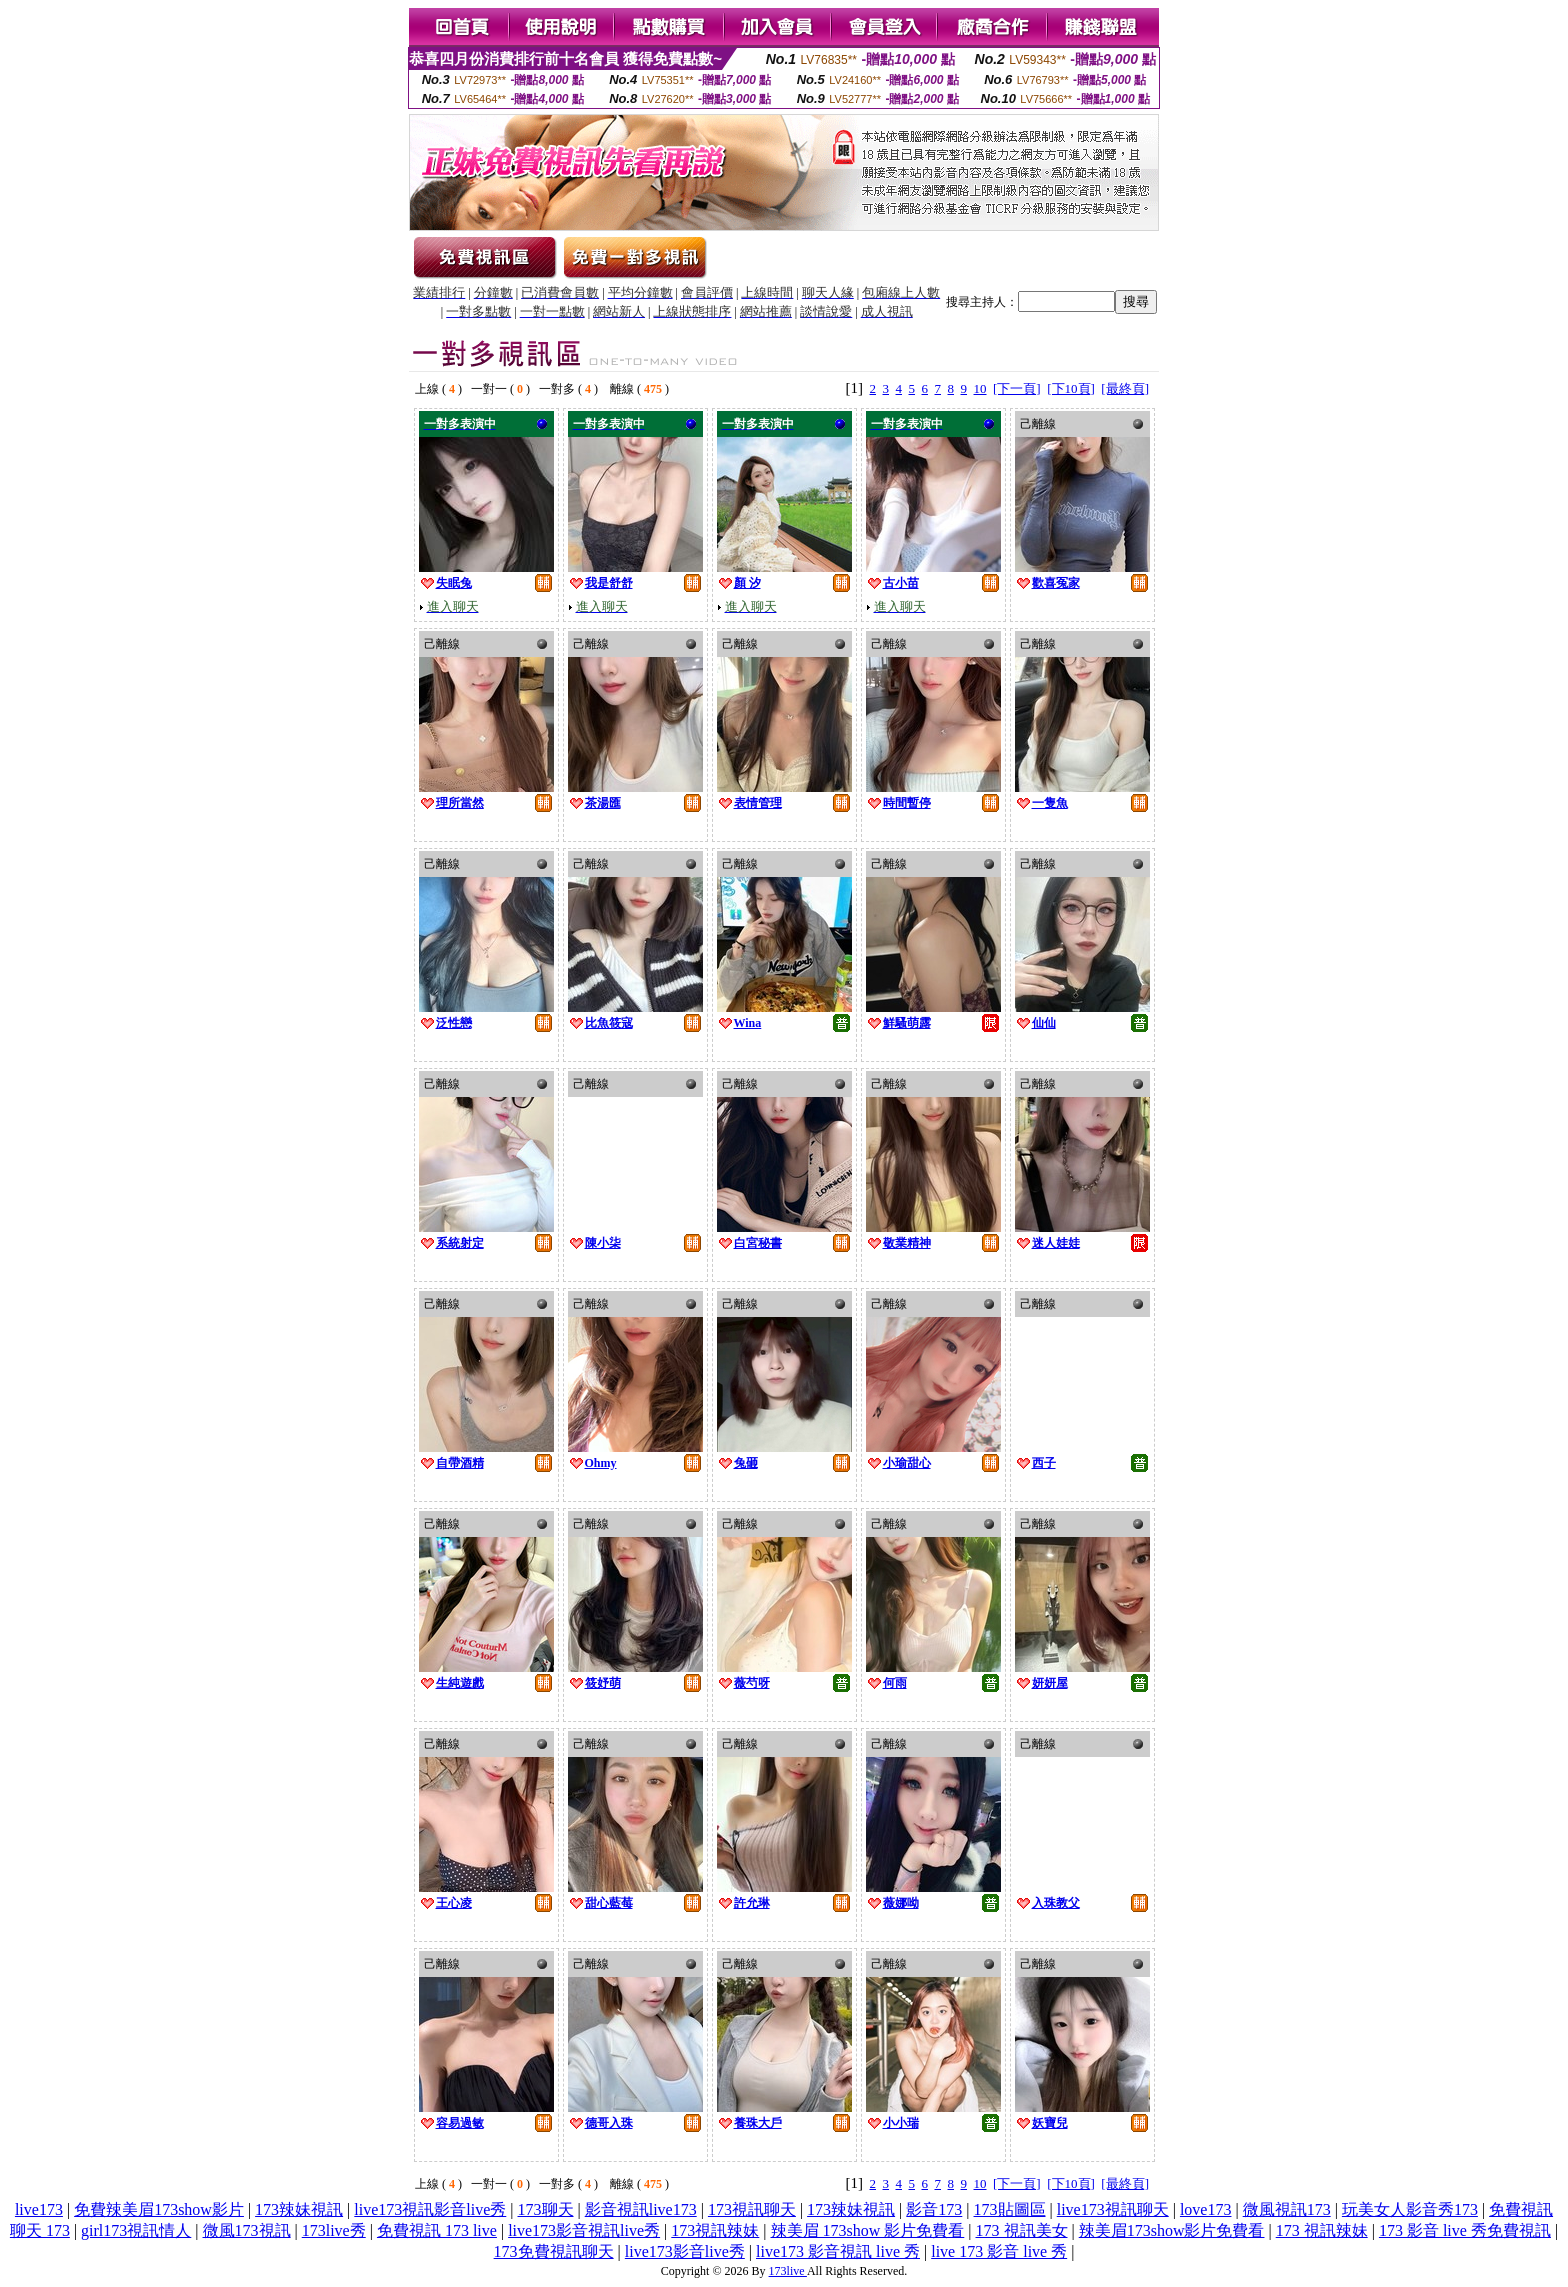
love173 (1206, 2209)
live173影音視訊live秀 (584, 2230)
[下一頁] (1017, 388)
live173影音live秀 (685, 2251)
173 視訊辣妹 (1322, 2230)
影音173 (934, 2209)
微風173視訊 (247, 2230)
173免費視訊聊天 (554, 2251)
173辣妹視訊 (299, 2209)
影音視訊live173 (641, 2209)
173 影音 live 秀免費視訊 (1465, 2230)
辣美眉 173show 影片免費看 (868, 2230)
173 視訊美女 (1022, 2230)
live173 (39, 2209)
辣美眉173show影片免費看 (1172, 2230)
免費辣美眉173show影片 (159, 2209)
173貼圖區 (1010, 2209)
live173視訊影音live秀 (430, 2209)
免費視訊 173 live (437, 2230)
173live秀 (334, 2230)
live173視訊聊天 (1113, 2209)
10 (980, 388)
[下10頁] (1071, 388)
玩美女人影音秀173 (1410, 2209)
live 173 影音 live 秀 (999, 2251)
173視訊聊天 (752, 2209)
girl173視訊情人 (136, 2230)
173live (788, 2271)
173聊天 (546, 2209)
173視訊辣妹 (715, 2230)
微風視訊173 (1287, 2209)
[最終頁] (1125, 388)
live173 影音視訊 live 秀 (838, 2251)
